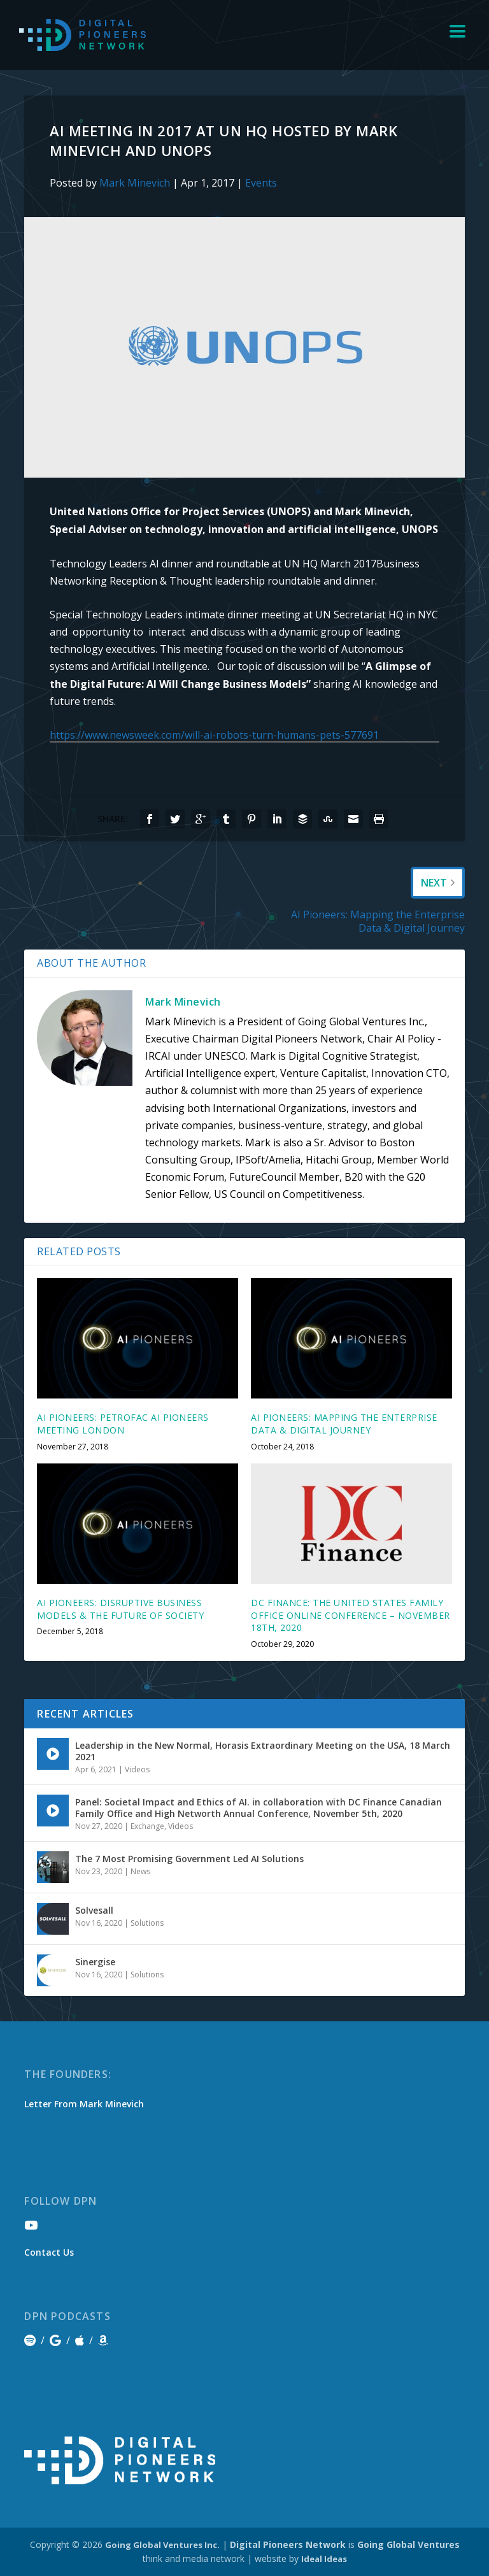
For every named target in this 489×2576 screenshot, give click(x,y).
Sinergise (95, 1962)
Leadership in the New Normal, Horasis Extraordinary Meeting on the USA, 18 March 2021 (262, 1751)
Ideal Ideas (324, 2559)
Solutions (147, 1923)
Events (261, 183)
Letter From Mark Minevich (84, 2104)
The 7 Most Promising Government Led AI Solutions (189, 1859)
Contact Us (49, 2252)
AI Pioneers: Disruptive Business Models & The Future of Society (120, 1609)
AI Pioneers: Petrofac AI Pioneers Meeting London (123, 1423)
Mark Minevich (134, 183)
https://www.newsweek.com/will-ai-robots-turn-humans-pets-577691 (214, 735)
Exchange (147, 1826)
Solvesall (94, 1910)
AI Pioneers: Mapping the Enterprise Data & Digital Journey (344, 1423)
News (140, 1871)
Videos (137, 1769)
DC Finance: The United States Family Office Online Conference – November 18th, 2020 (350, 1615)
